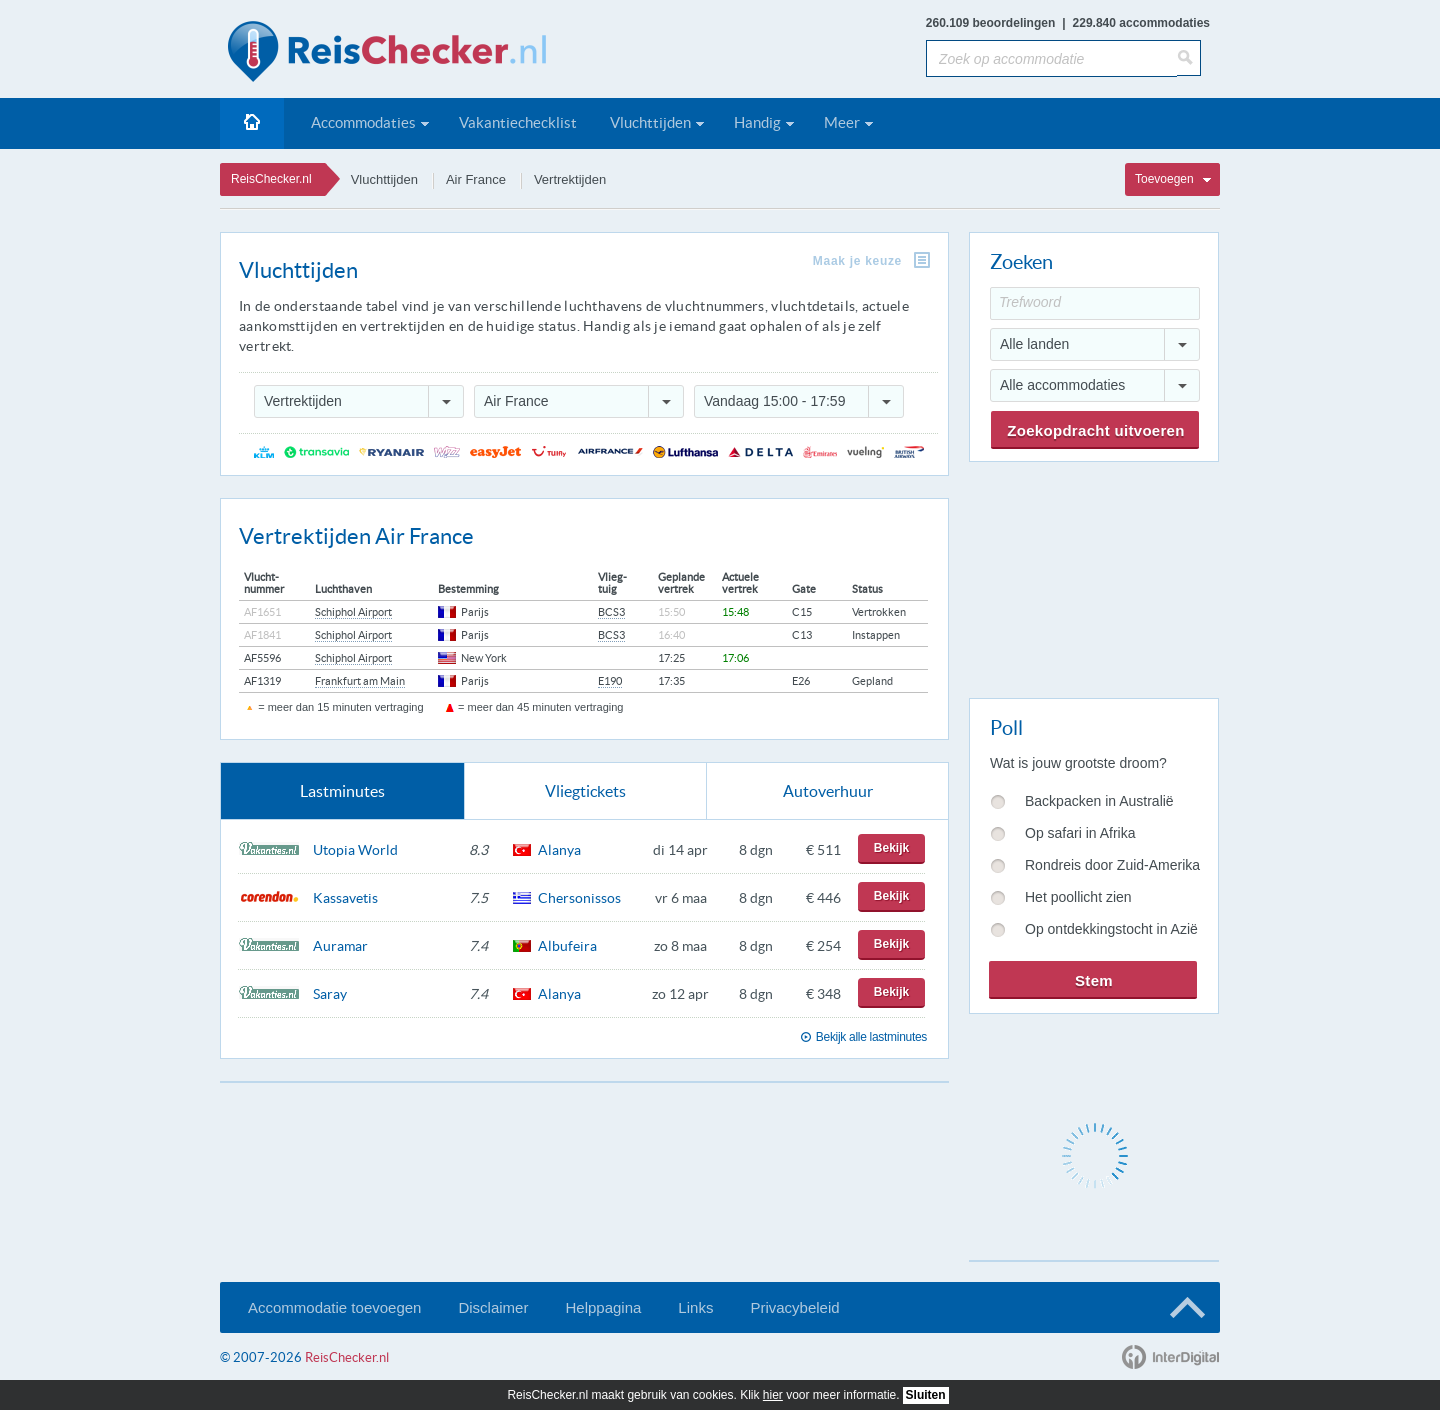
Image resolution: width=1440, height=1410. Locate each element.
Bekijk (891, 848)
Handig (757, 122)
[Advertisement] (1093, 576)
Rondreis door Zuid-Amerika (1112, 865)
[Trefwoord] (1095, 303)
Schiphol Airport (353, 612)
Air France (476, 179)
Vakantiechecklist (518, 122)
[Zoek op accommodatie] (1051, 58)
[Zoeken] (1189, 58)
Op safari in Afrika (1080, 833)
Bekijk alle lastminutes (871, 1037)
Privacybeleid (794, 1307)
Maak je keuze (857, 261)
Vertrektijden (570, 179)
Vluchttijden (650, 122)
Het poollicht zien (1078, 897)
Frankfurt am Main (360, 681)
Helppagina (603, 1307)
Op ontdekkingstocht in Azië (1111, 929)
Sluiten (926, 1395)
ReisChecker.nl (271, 179)
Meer (842, 122)
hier (773, 1395)
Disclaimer (493, 1307)
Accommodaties (363, 122)
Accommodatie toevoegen (334, 1307)
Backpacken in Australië (1099, 801)
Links (695, 1307)
